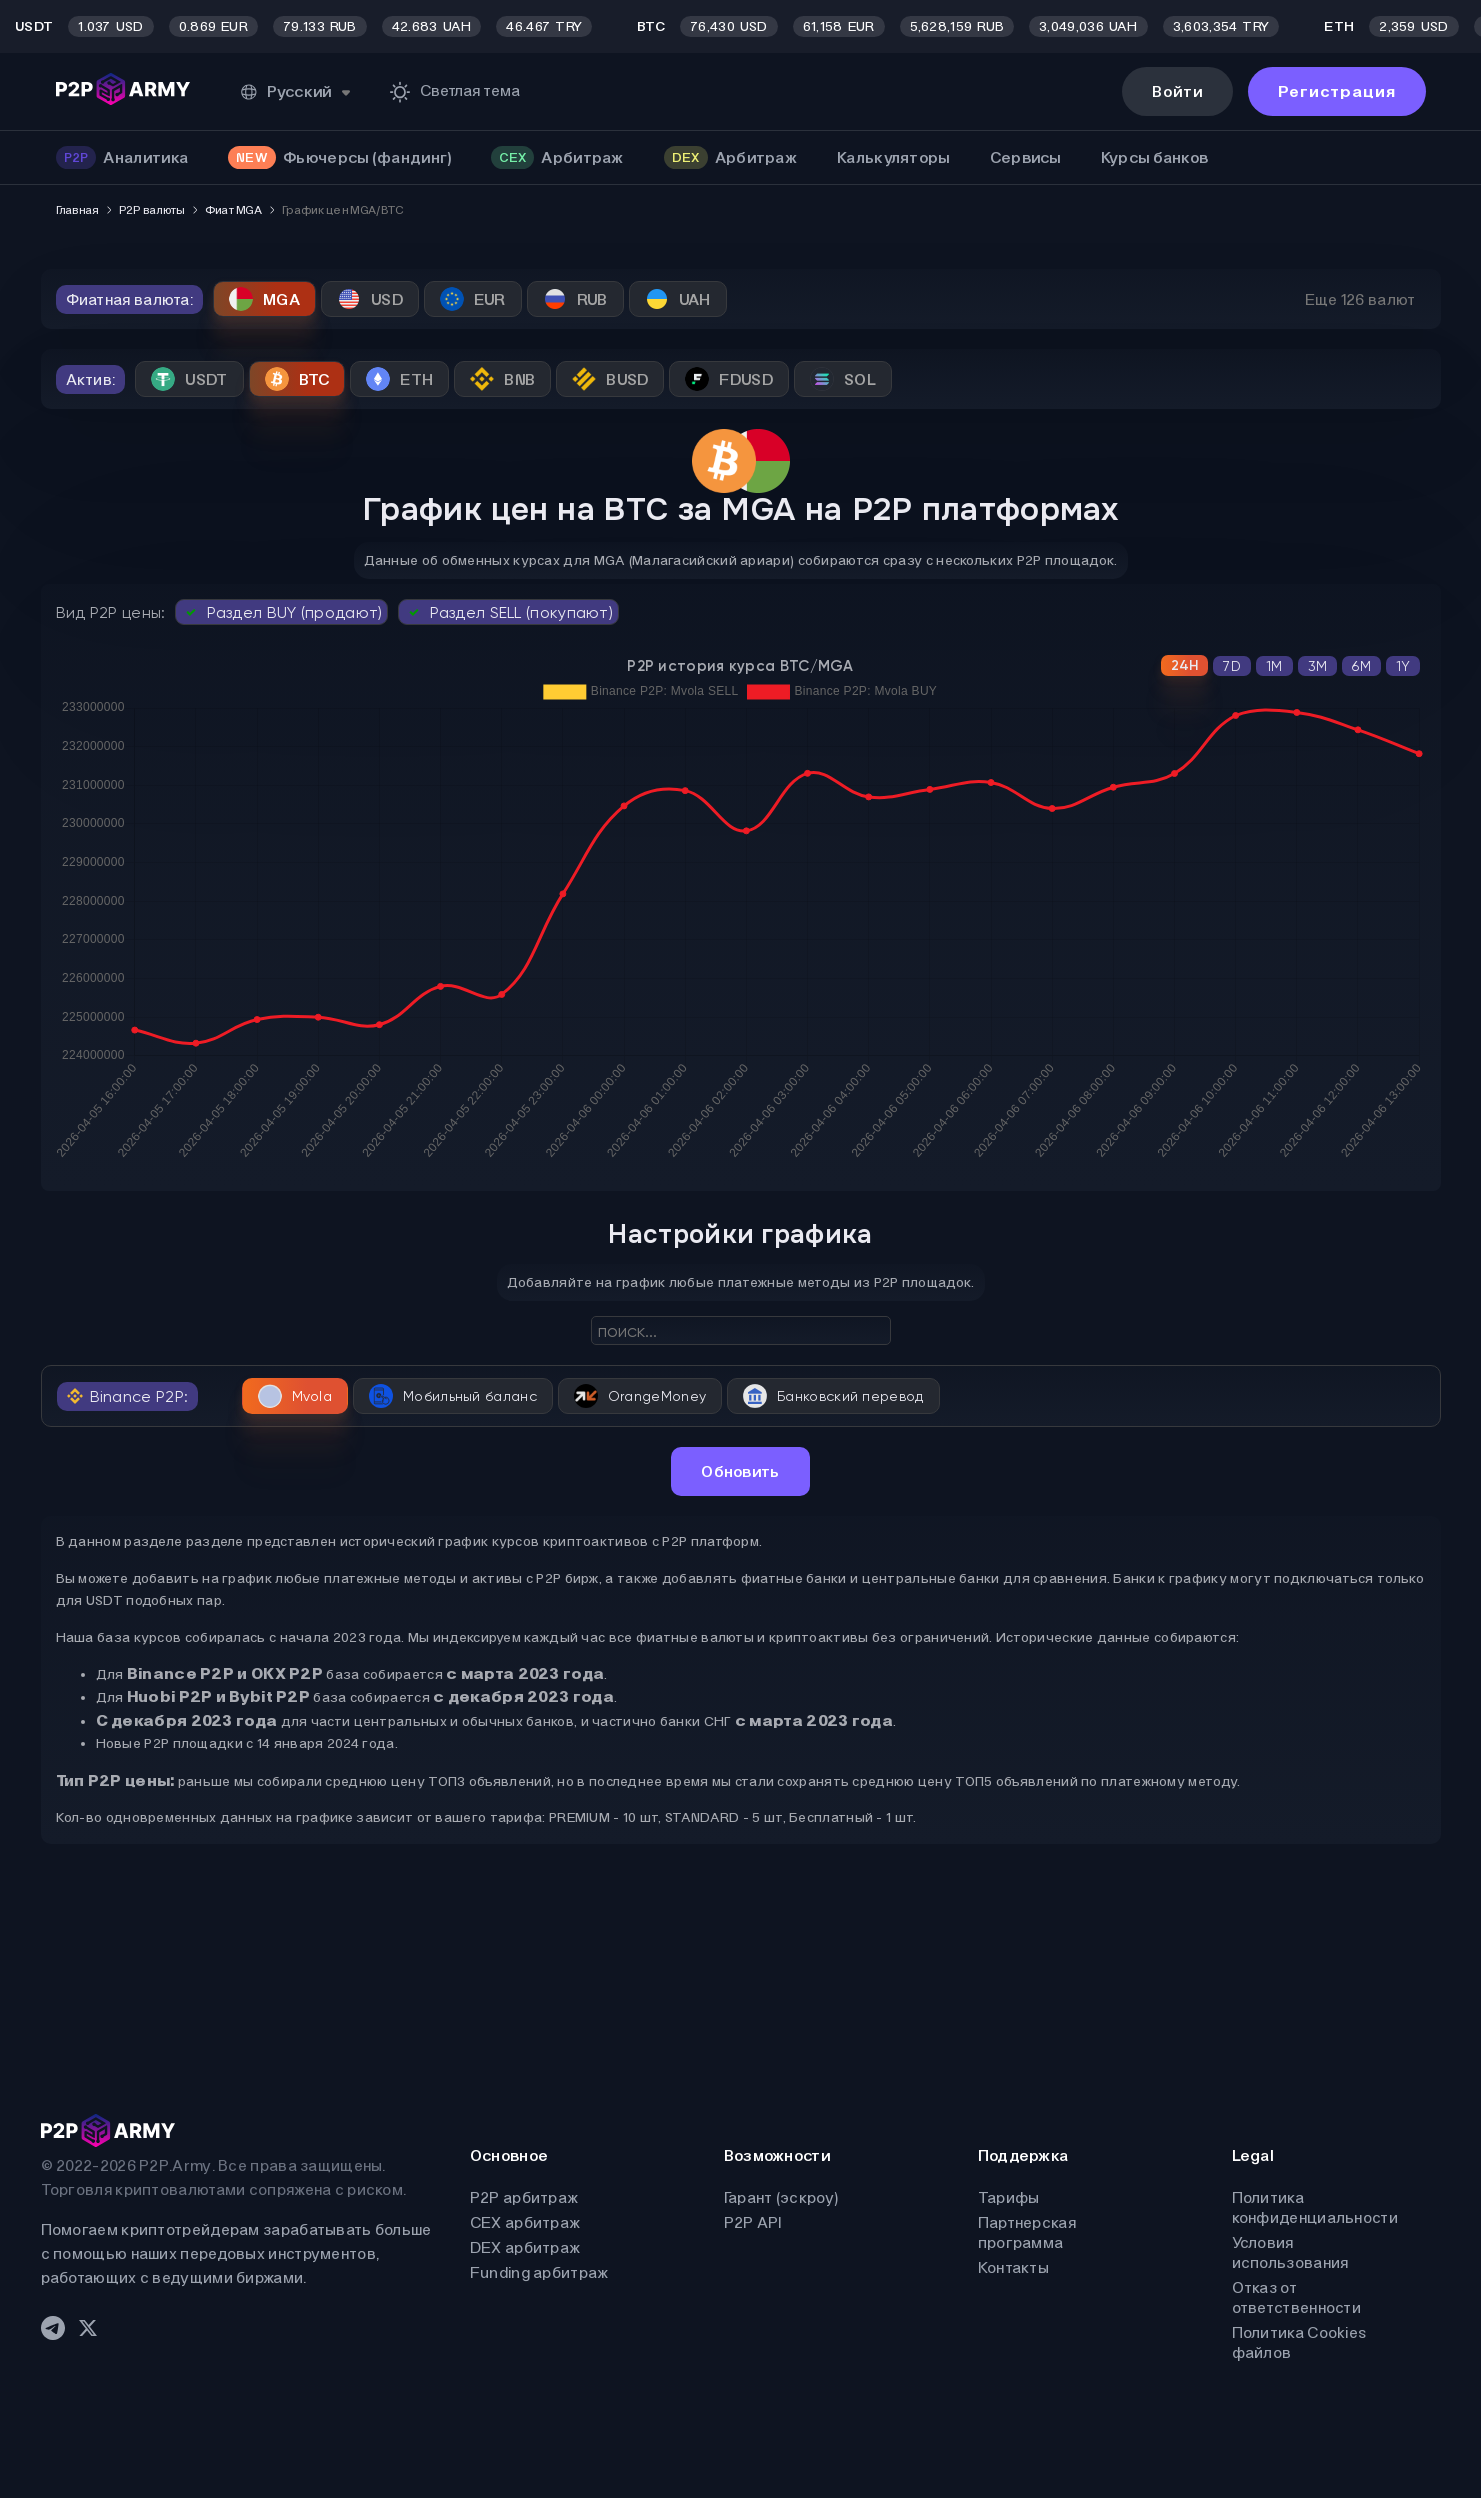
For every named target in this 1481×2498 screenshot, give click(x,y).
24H (1185, 665)
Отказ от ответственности (1297, 2297)
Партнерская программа (1027, 2232)
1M (1274, 666)
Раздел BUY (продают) (281, 612)
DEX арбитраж (525, 2247)
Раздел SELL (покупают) (508, 612)
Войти (1177, 91)
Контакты (1013, 2267)
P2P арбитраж (524, 2197)
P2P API (753, 2222)
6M (1361, 666)
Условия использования (1290, 2252)
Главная (77, 210)
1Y (1403, 666)
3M (1318, 666)
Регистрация (1337, 91)
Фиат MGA (233, 210)
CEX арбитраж (525, 2222)
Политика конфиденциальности (1315, 2207)
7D (1232, 666)
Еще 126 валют (1360, 299)
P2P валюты (152, 210)
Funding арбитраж (539, 2272)
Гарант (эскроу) (781, 2197)
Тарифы (1009, 2197)
